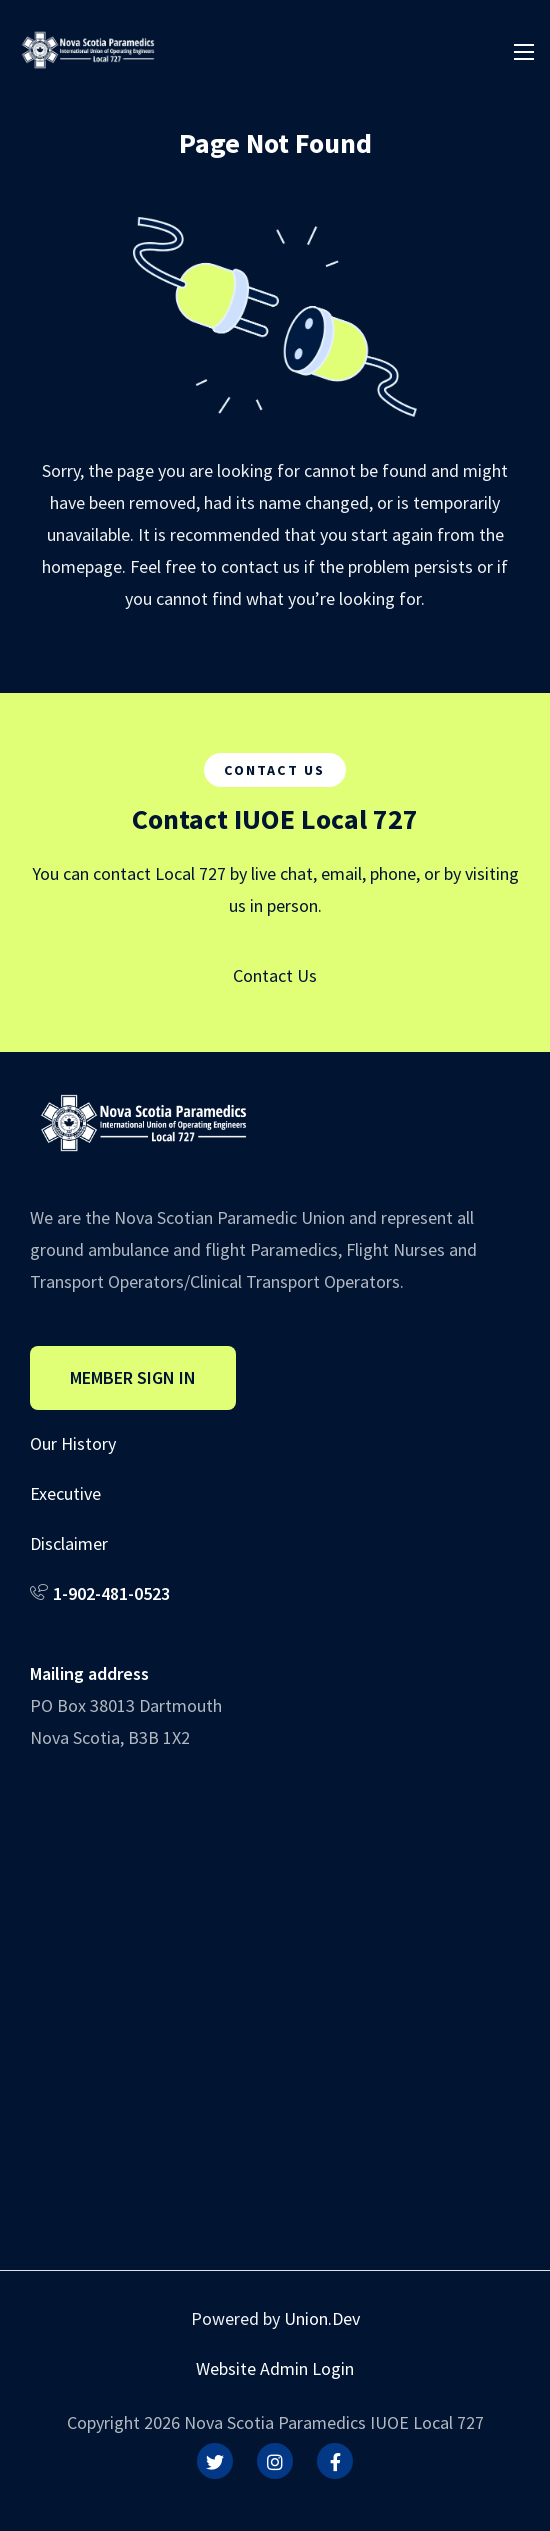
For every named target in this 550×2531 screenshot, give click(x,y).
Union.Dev (322, 2318)
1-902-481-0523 (111, 1593)
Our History (73, 1443)
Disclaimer (69, 1543)
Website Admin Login (275, 2368)
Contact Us (275, 975)
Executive (65, 1493)
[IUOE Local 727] (88, 47)
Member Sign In (133, 1377)
